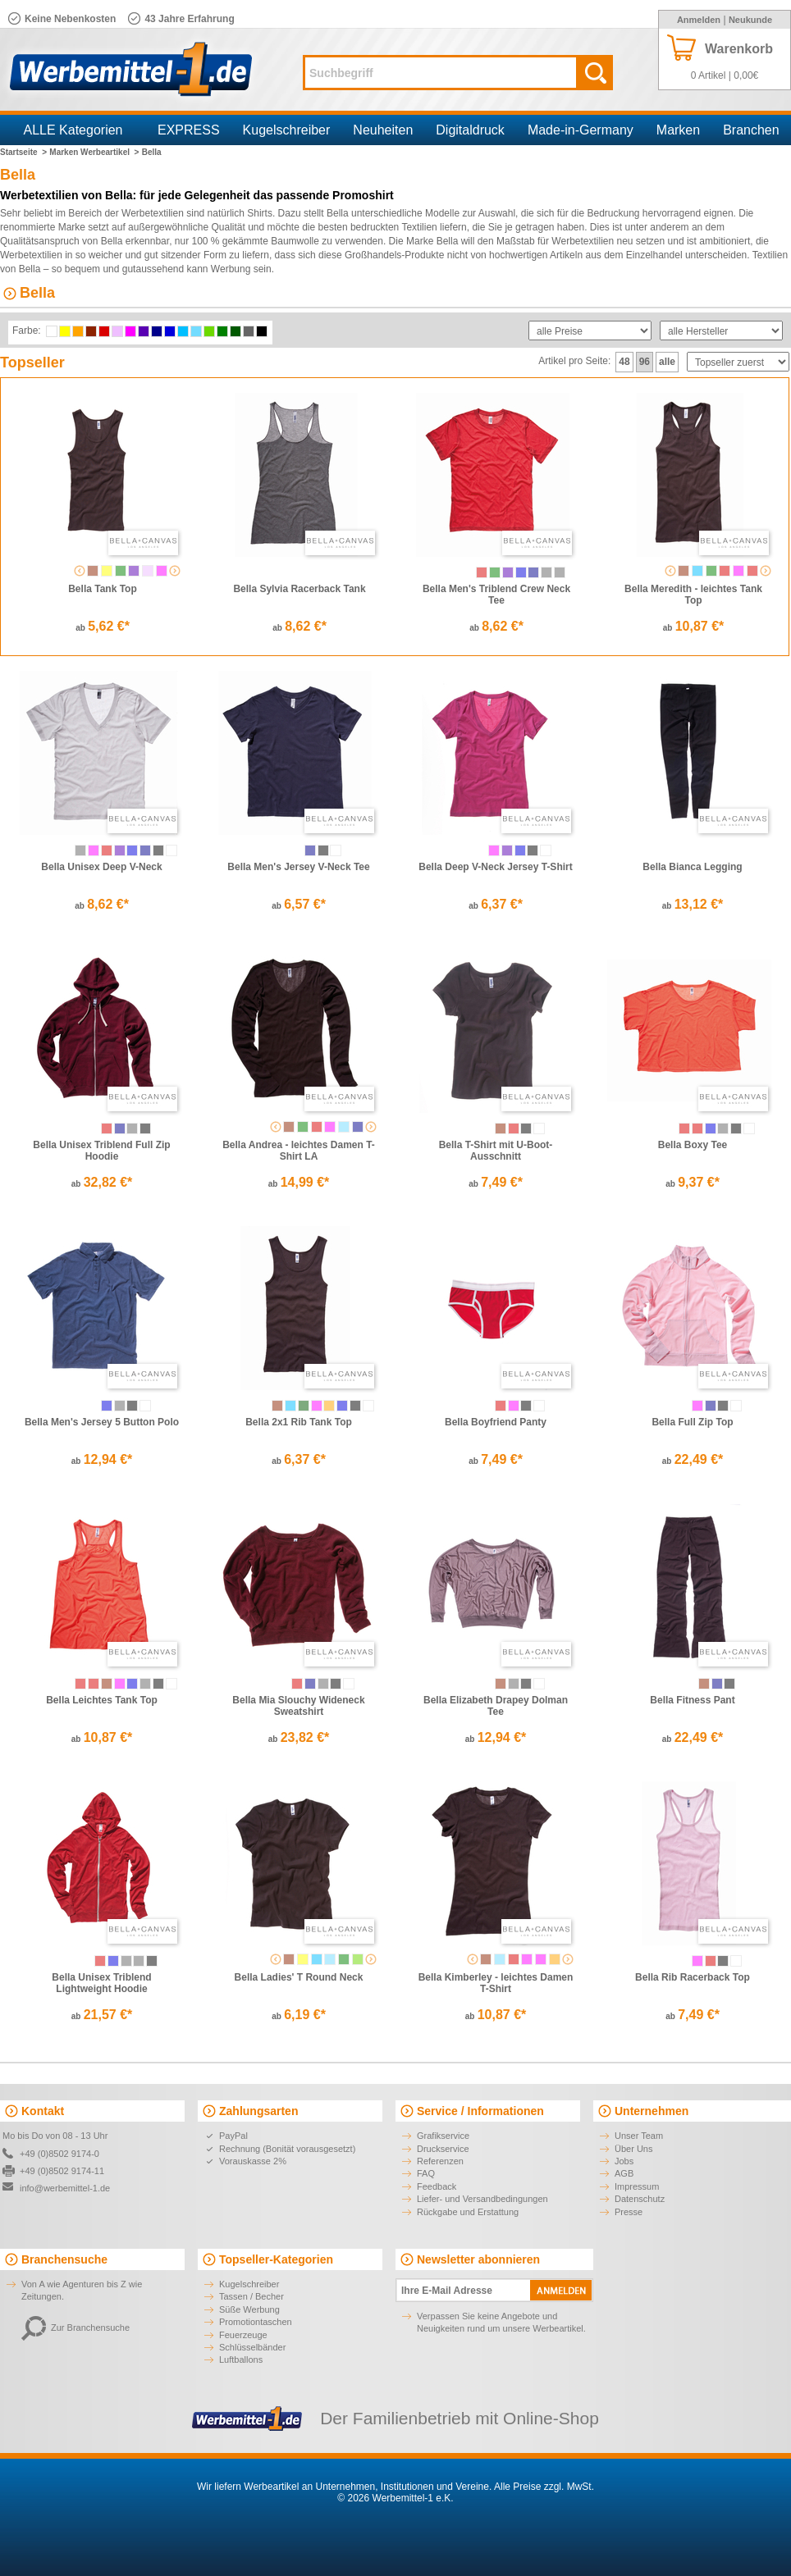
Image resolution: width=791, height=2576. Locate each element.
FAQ (426, 2173)
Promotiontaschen (255, 2322)
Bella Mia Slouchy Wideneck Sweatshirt (298, 1705)
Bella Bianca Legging (692, 867)
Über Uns (633, 2149)
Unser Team (639, 2136)
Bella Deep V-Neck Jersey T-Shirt (495, 867)
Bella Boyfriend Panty (495, 1422)
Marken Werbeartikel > (94, 152)
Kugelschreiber (287, 130)
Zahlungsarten (258, 2111)
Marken (678, 130)
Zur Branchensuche (75, 2327)
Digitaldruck (470, 130)
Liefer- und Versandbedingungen (482, 2199)
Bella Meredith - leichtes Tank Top (693, 594)
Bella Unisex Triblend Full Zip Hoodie (101, 1150)
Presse (628, 2212)
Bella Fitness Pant (692, 1700)
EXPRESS (189, 130)
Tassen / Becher (251, 2296)
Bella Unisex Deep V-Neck (101, 867)
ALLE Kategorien (73, 130)
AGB (624, 2173)
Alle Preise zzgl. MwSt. (544, 2486)
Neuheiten (383, 130)
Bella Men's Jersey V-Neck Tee (298, 867)
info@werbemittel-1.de (65, 2188)
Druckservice (443, 2149)
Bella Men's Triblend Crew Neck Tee (496, 594)
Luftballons (241, 2359)
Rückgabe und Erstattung (468, 2212)
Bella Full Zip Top (692, 1422)
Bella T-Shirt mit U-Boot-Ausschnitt (496, 1150)
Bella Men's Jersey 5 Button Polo (102, 1422)
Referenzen (440, 2161)
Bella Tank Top (102, 589)
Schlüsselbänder (252, 2347)
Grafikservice (443, 2136)
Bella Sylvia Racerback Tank (299, 589)
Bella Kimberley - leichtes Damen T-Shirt (496, 1983)
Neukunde (750, 20)
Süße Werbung (249, 2309)
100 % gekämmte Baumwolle (254, 241)
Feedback (436, 2186)
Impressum (637, 2186)
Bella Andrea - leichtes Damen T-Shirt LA (298, 1150)
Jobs (624, 2161)
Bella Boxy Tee (692, 1145)
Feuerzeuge (243, 2335)
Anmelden (698, 20)
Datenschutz (640, 2199)
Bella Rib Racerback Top (692, 1977)
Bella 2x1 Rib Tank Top (298, 1422)
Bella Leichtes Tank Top (102, 1700)
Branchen (751, 130)
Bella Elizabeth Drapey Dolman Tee (495, 1705)
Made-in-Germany (580, 130)
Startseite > (23, 152)
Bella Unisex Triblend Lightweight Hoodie (101, 1983)
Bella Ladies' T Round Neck (299, 1977)
